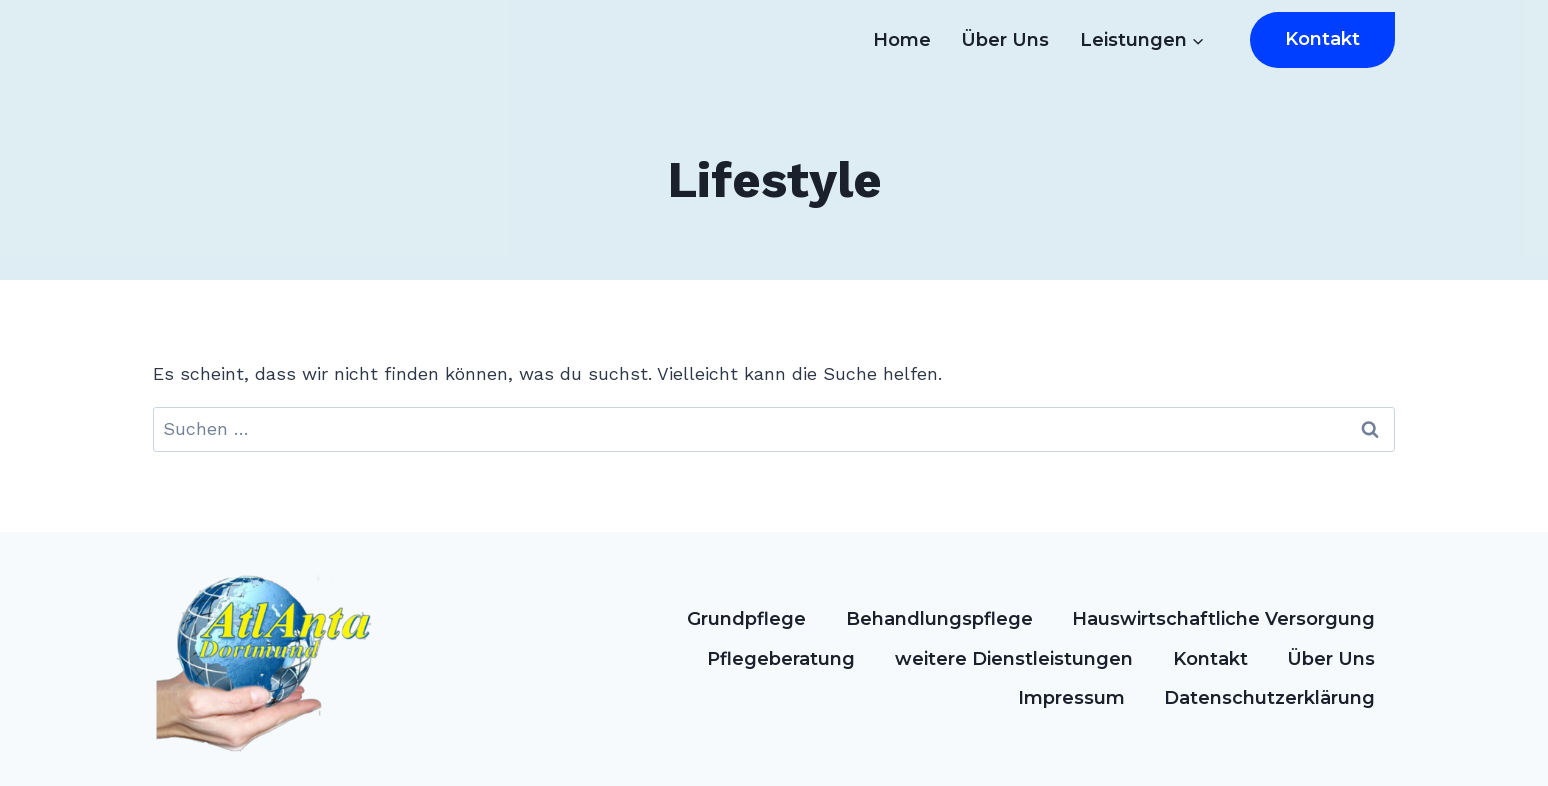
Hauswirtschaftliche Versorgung (1223, 619)
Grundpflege (746, 619)
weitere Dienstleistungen (1014, 659)
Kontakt (1322, 39)
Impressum (1071, 698)
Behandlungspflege (939, 619)
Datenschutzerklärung (1269, 698)
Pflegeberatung (781, 659)
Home (902, 40)
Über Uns (1005, 40)
